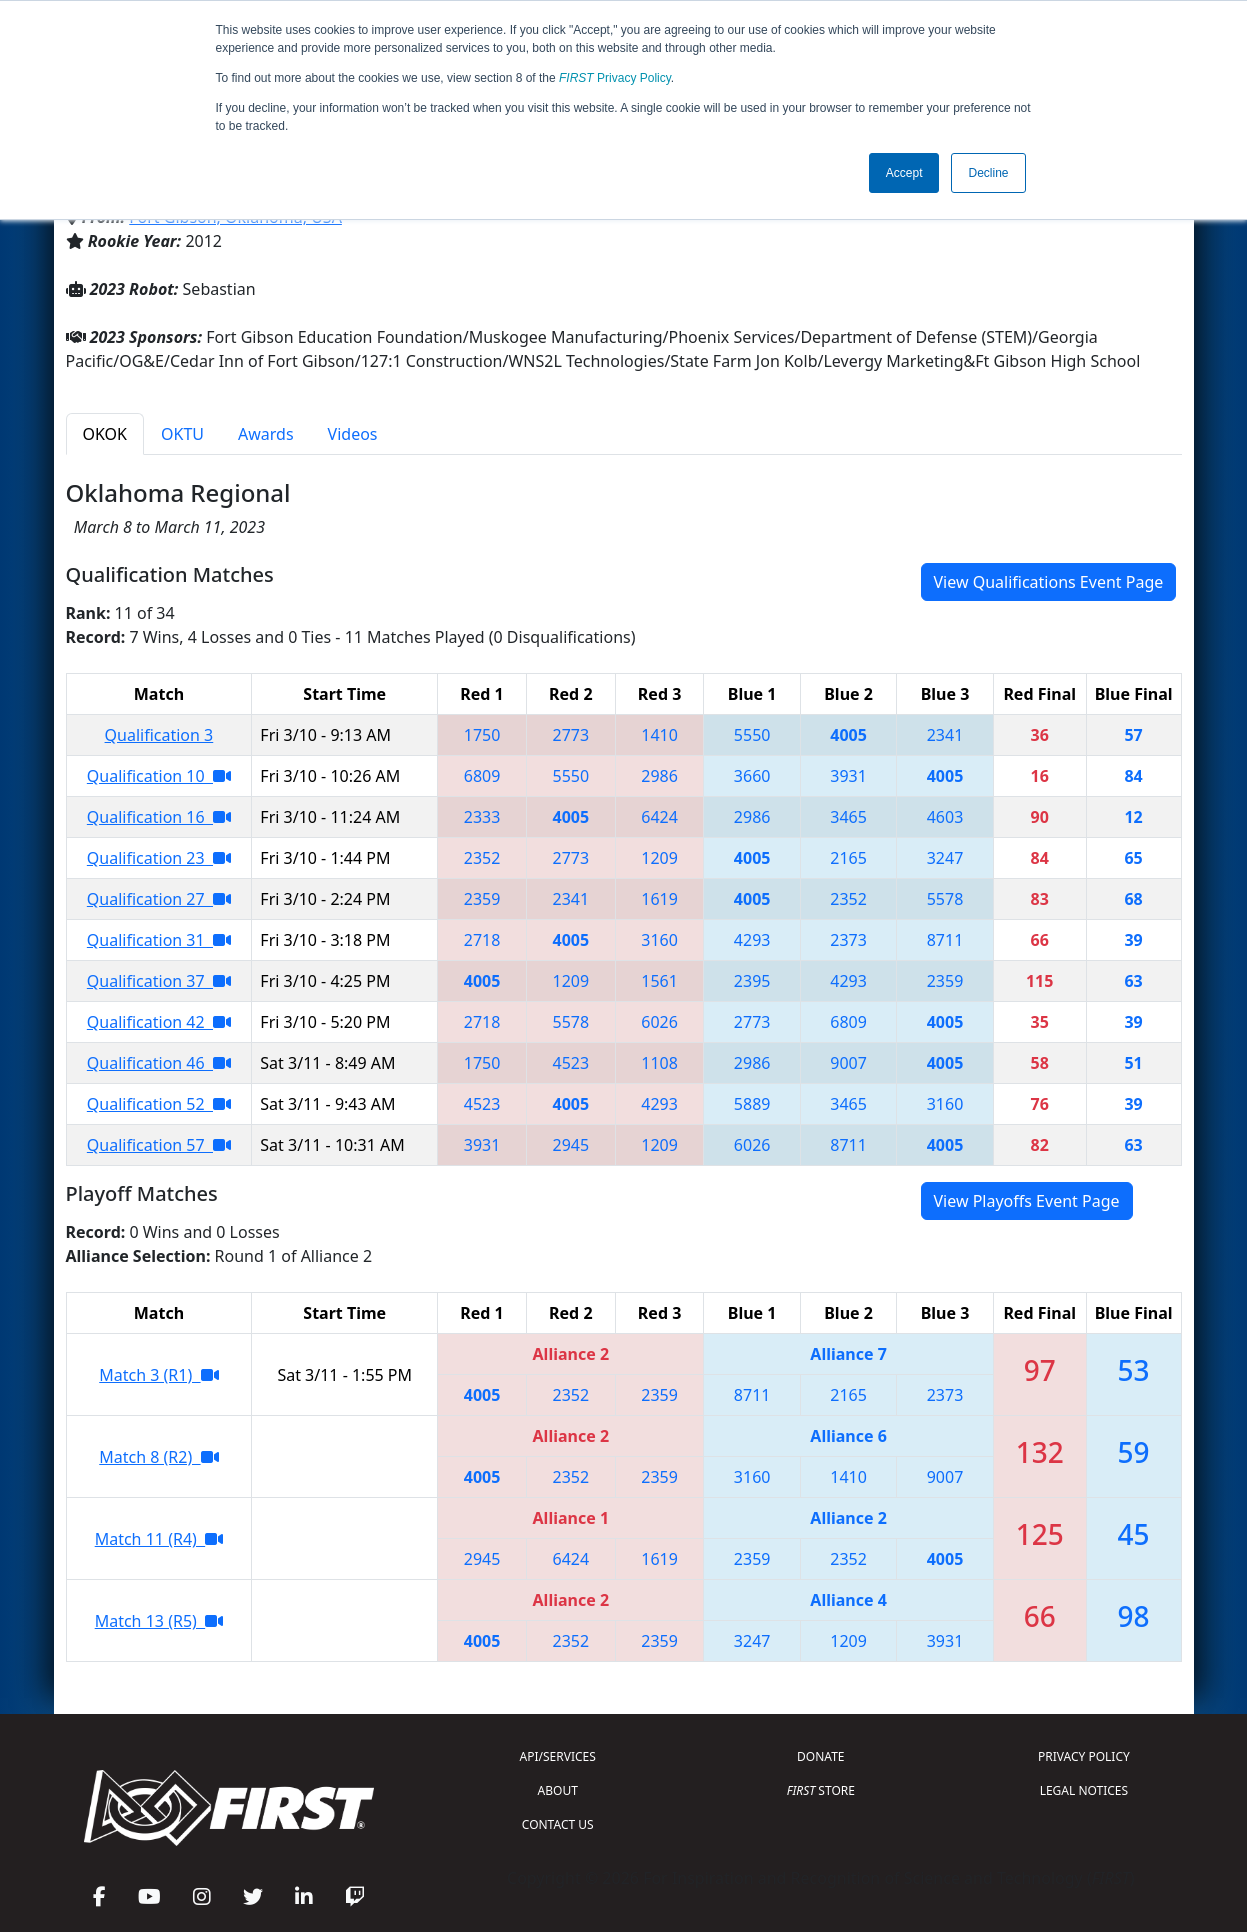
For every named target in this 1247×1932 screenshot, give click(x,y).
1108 (659, 1063)
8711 (945, 940)
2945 (571, 1145)
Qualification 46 (159, 1063)
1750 (482, 735)
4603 (945, 817)
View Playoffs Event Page (1027, 1201)
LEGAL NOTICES (1084, 1790)
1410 (659, 735)
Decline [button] (988, 173)
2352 (482, 858)
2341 (945, 735)
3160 (659, 940)
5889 (752, 1104)
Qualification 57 (159, 1145)
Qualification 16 (159, 817)
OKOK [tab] (105, 434)
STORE (821, 1790)
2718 (482, 940)
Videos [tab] (353, 434)
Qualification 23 (159, 858)
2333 (482, 817)
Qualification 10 (159, 776)
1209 (659, 858)
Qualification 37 (159, 981)
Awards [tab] (266, 434)
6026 (659, 1022)
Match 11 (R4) (159, 1539)
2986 (659, 776)
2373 (848, 940)
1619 (659, 899)
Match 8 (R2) (158, 1457)
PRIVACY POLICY (1084, 1756)
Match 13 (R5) (159, 1621)
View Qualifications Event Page (1049, 582)
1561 (659, 981)
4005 (848, 735)
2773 (571, 735)
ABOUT (558, 1790)
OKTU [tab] (182, 434)
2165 (848, 858)
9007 (848, 1063)
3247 (945, 858)
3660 (752, 776)
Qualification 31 (159, 940)
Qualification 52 (159, 1104)
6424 (659, 817)
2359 (482, 899)
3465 (848, 817)
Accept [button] (904, 173)
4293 (752, 940)
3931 (848, 776)
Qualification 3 (159, 735)
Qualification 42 (159, 1022)
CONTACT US (558, 1824)
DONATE (820, 1756)
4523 (571, 1063)
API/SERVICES (558, 1756)
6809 (482, 776)
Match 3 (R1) (158, 1375)
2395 (752, 981)
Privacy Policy (615, 78)
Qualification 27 (159, 899)
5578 (945, 899)
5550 (752, 735)
